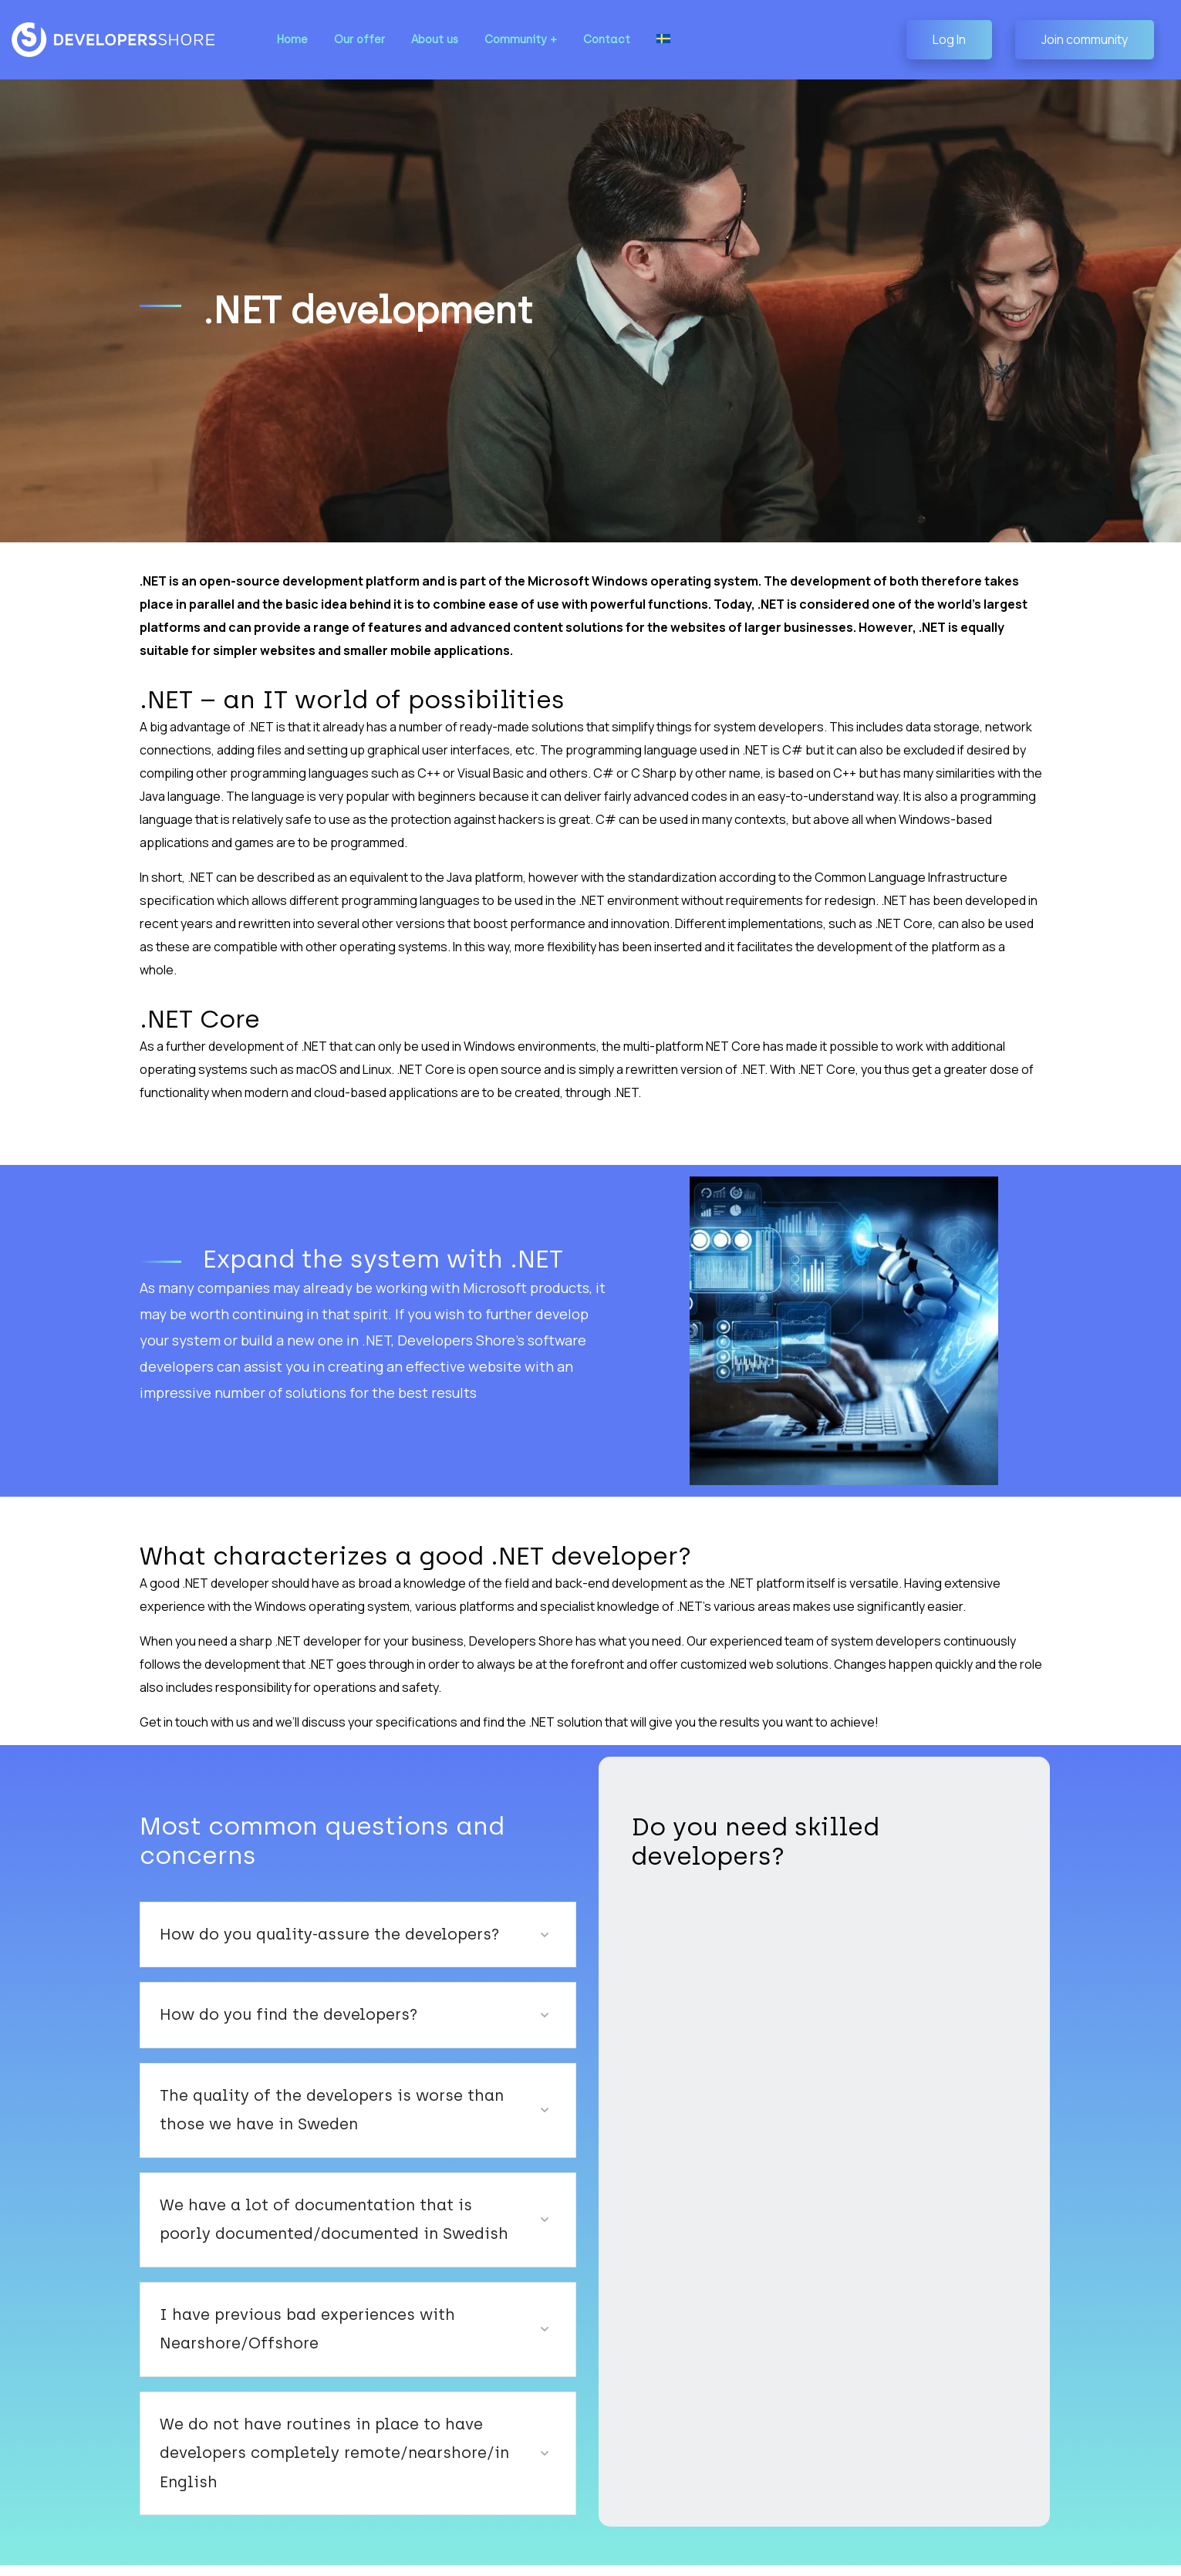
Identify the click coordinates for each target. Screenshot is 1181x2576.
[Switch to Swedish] (646, 40)
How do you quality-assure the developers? (308, 1904)
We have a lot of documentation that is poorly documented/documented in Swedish (314, 2189)
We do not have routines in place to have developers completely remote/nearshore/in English (339, 2408)
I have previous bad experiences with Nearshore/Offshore (286, 2299)
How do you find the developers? (272, 1985)
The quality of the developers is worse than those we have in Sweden (339, 2080)
